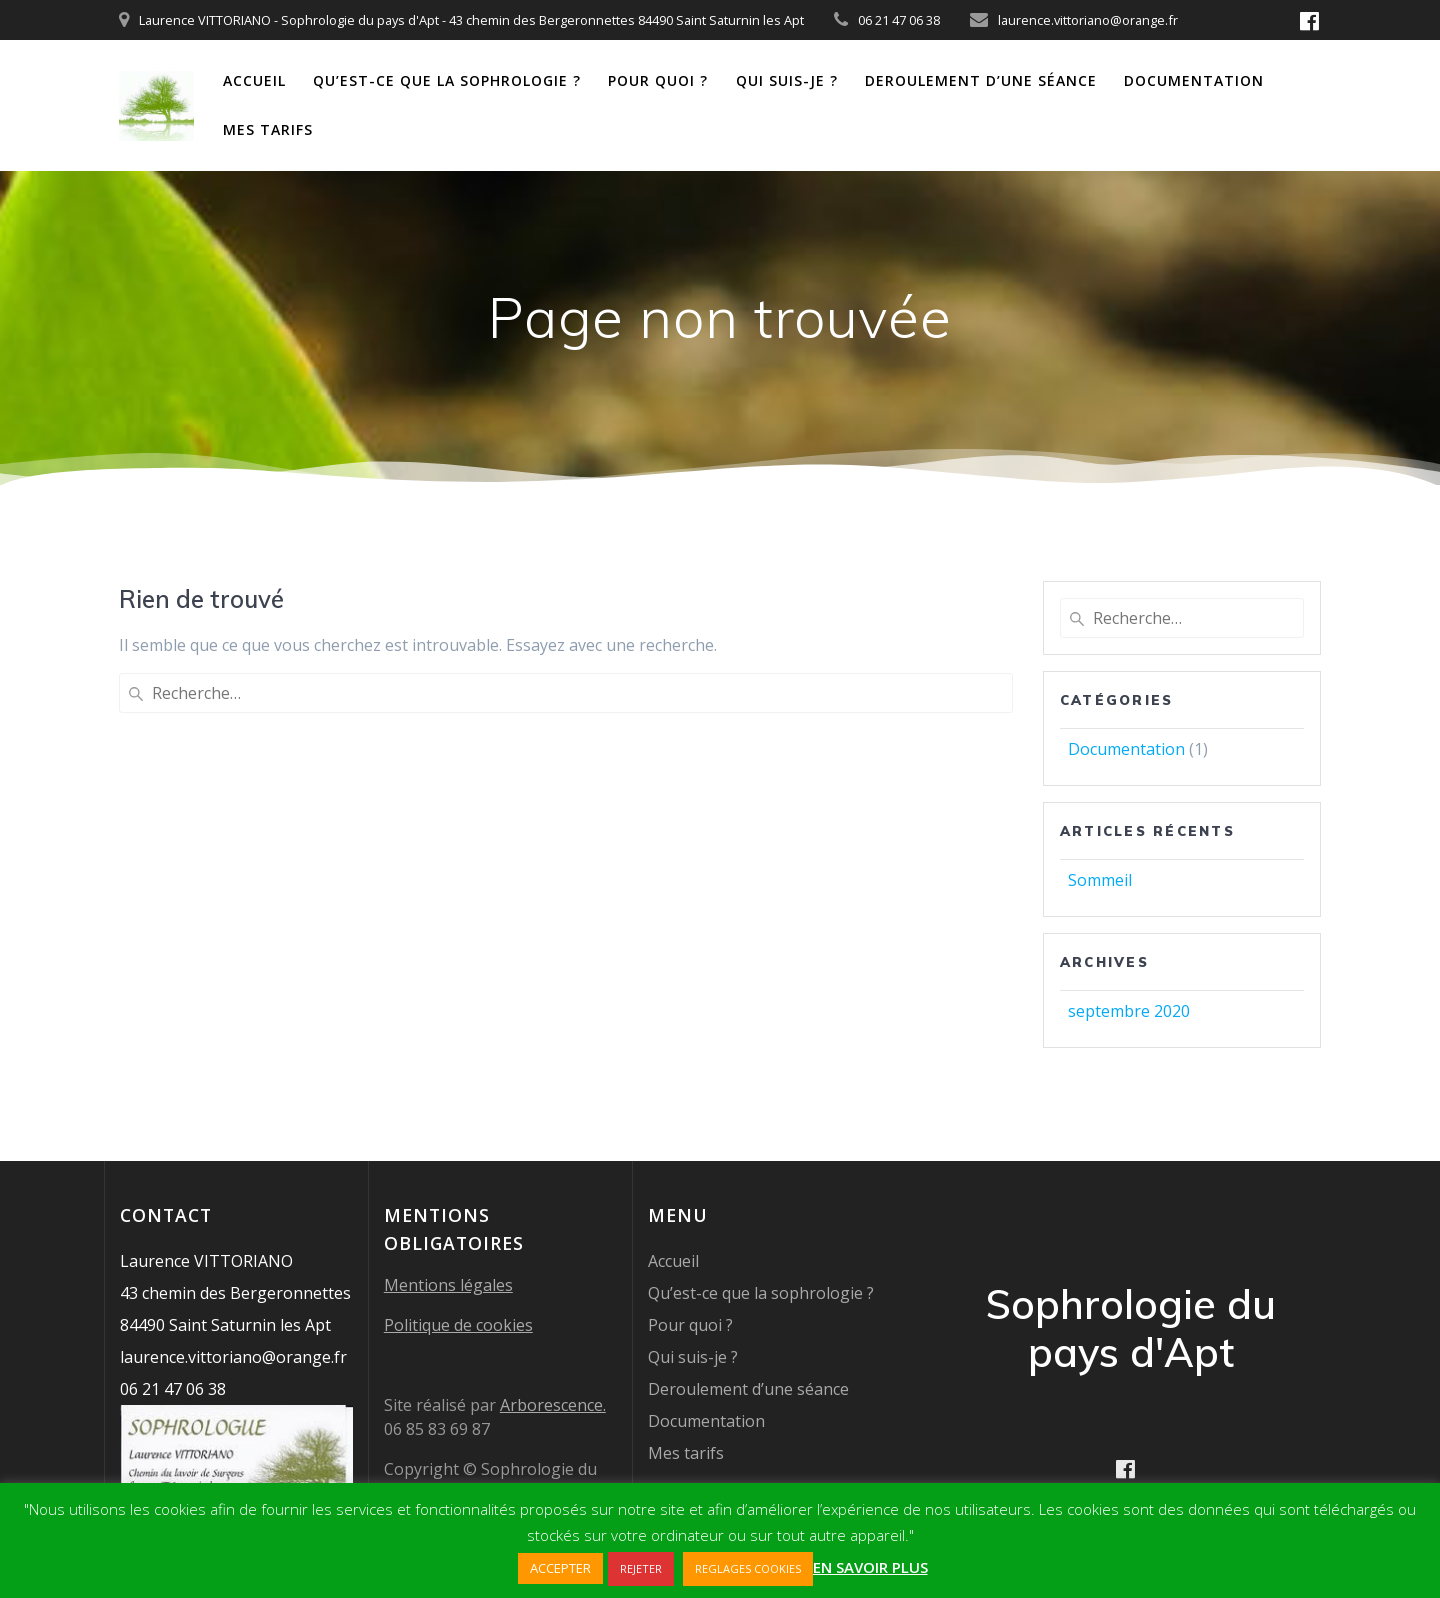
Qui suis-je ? (787, 80)
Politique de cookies (458, 1325)
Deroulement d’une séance (981, 80)
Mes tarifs (268, 129)
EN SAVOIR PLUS (870, 1567)
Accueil (254, 80)
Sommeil (1100, 880)
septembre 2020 (1129, 1011)
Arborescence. (553, 1405)
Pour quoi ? (658, 80)
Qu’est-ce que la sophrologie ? (447, 80)
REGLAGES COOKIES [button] (748, 1568)
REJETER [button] (641, 1568)
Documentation (1194, 80)
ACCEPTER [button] (560, 1568)
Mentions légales (448, 1285)
